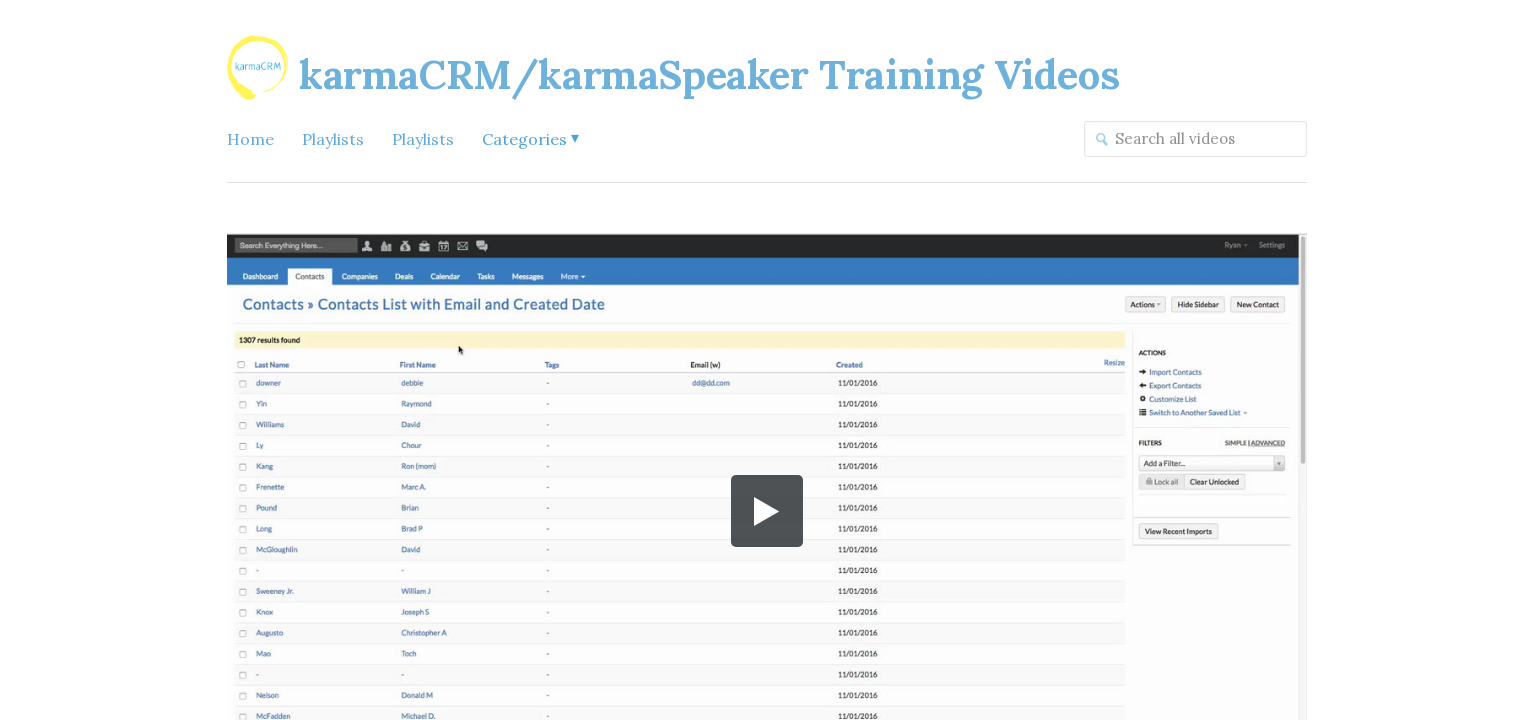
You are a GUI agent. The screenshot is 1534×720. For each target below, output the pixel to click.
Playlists (333, 139)
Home (250, 139)
